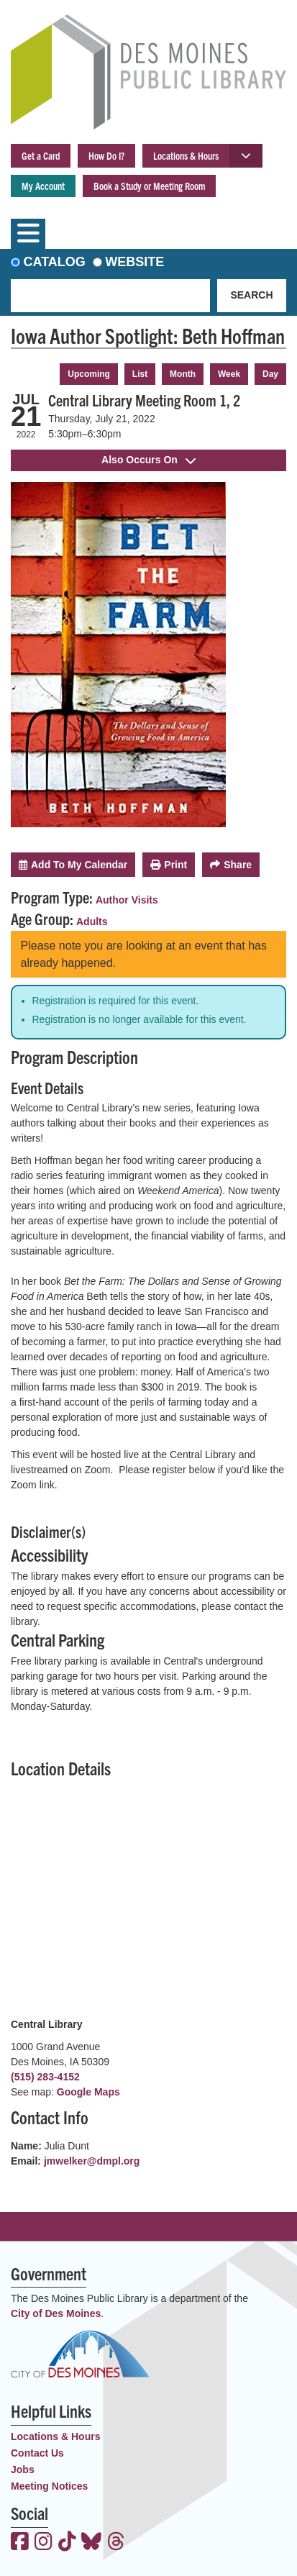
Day (270, 374)
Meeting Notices (49, 2486)
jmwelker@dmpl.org (92, 2161)
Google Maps (88, 2092)
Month (183, 374)
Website (134, 262)
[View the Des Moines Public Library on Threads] (116, 2542)
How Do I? (106, 155)
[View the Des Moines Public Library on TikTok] (67, 2542)
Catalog (55, 262)
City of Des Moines (56, 2313)
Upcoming (89, 374)
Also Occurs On (148, 459)
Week (229, 374)
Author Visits (127, 900)
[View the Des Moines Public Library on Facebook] (20, 2542)
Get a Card (41, 155)
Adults (92, 921)
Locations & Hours (186, 155)
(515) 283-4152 (45, 2077)
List (139, 374)
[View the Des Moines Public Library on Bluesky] (91, 2542)
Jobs (23, 2469)
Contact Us (37, 2453)
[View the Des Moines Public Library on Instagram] (43, 2542)
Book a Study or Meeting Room (149, 185)
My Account (43, 185)
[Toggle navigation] (28, 234)
